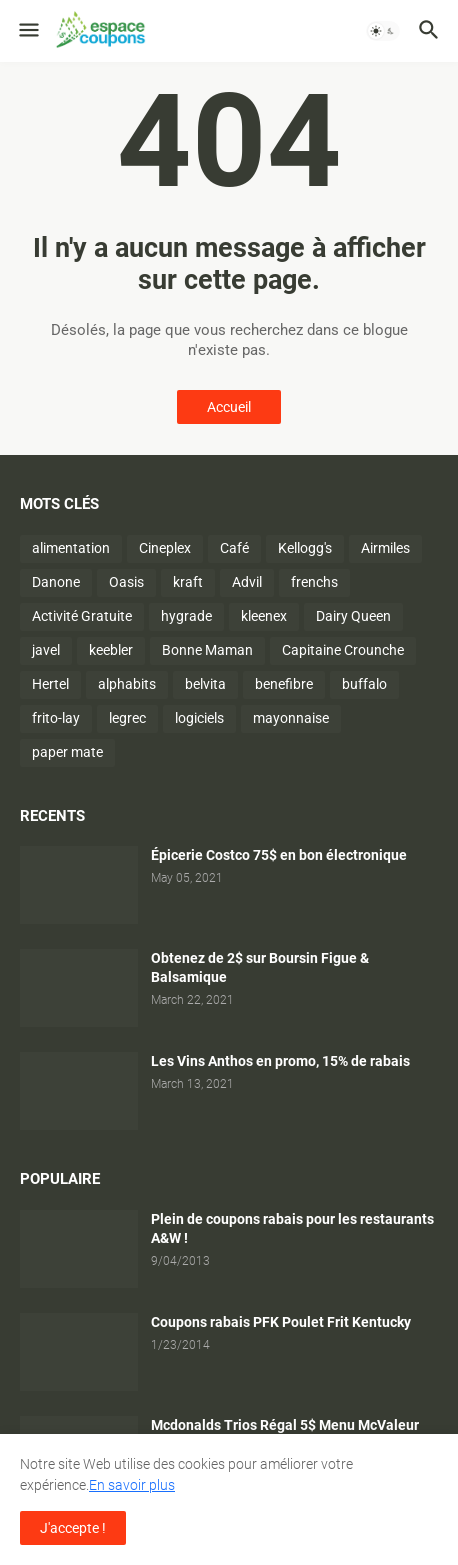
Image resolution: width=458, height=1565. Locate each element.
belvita (205, 684)
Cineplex (165, 548)
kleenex (264, 616)
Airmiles (385, 548)
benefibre (284, 684)
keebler (111, 650)
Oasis (126, 582)
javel (46, 650)
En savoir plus (132, 1485)
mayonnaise (291, 718)
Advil (247, 582)
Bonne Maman (207, 650)
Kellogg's (305, 548)
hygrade (186, 616)
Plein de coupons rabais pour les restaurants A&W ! (292, 1228)
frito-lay (56, 718)
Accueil (229, 407)
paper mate (67, 752)
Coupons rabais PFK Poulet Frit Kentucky (281, 1322)
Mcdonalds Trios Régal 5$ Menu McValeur (285, 1425)
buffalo (364, 684)
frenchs (314, 582)
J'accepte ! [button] (73, 1528)
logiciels (199, 718)
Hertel (50, 684)
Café (234, 548)
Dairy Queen (353, 616)
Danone (56, 582)
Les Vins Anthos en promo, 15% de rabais (280, 1061)
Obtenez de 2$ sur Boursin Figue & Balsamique (260, 967)
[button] (27, 31)
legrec (127, 718)
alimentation (71, 548)
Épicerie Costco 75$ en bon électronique (279, 855)
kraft (188, 582)
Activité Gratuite (82, 616)
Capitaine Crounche (343, 650)
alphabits (127, 684)
